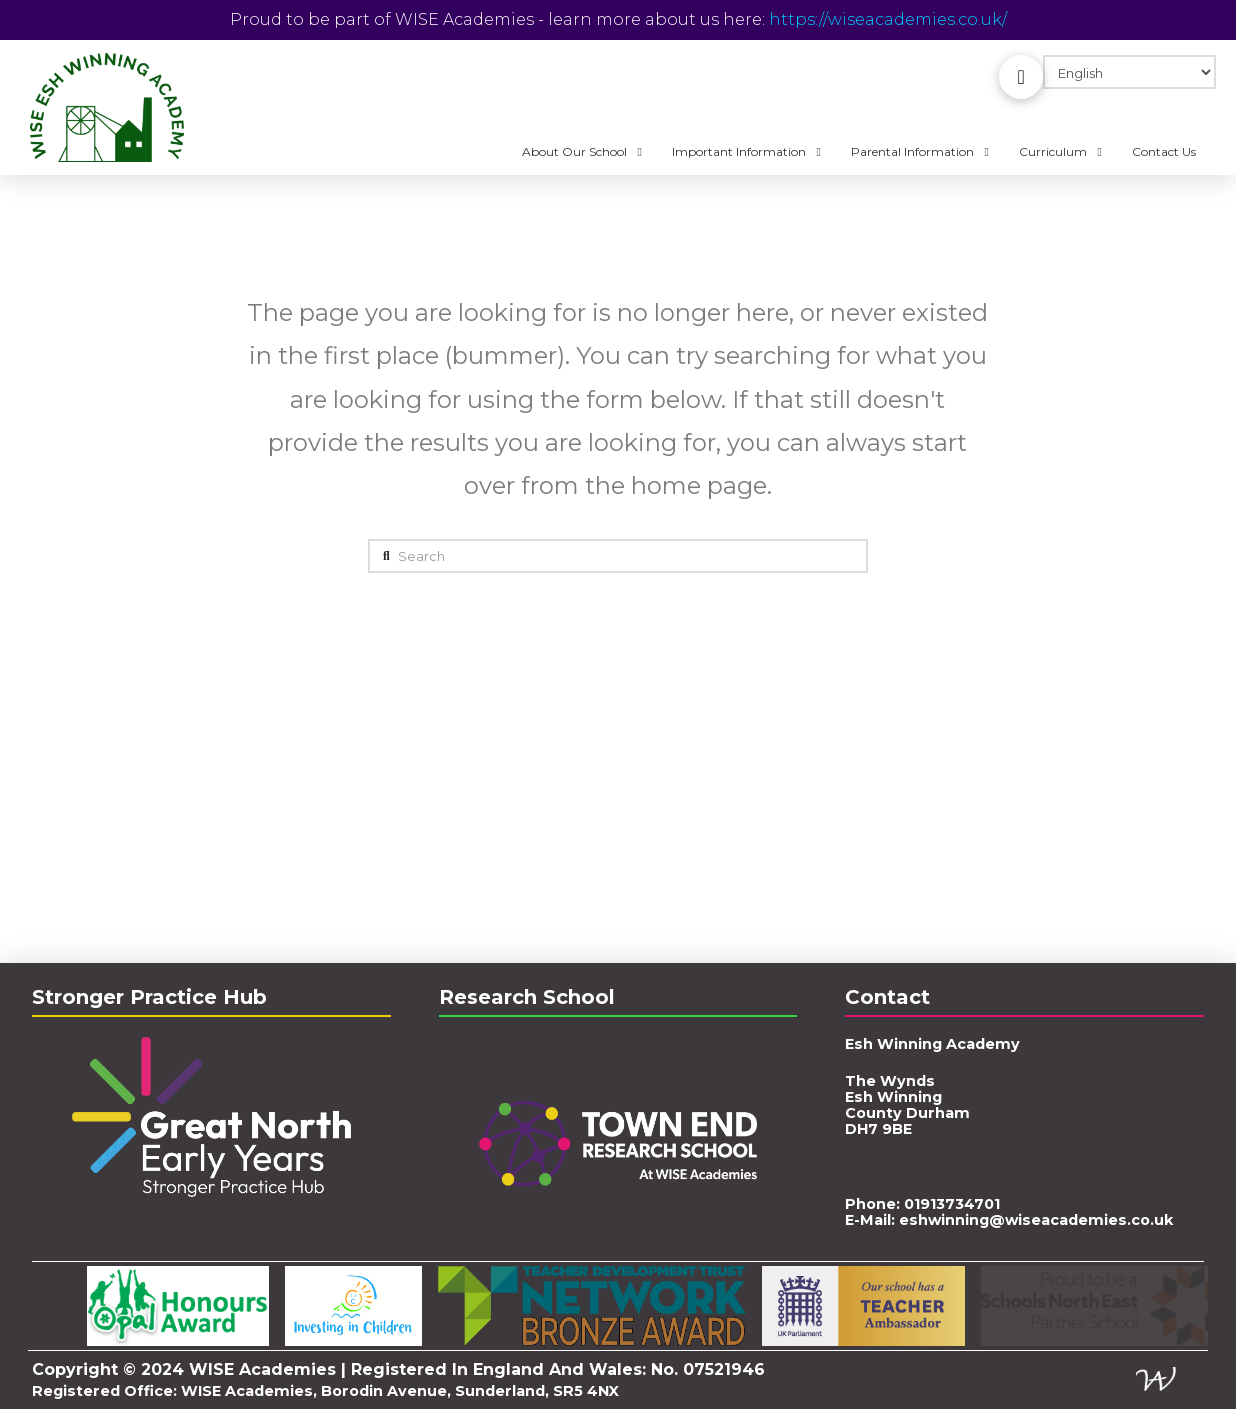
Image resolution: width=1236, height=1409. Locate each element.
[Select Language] (1129, 72)
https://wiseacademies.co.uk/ (888, 19)
